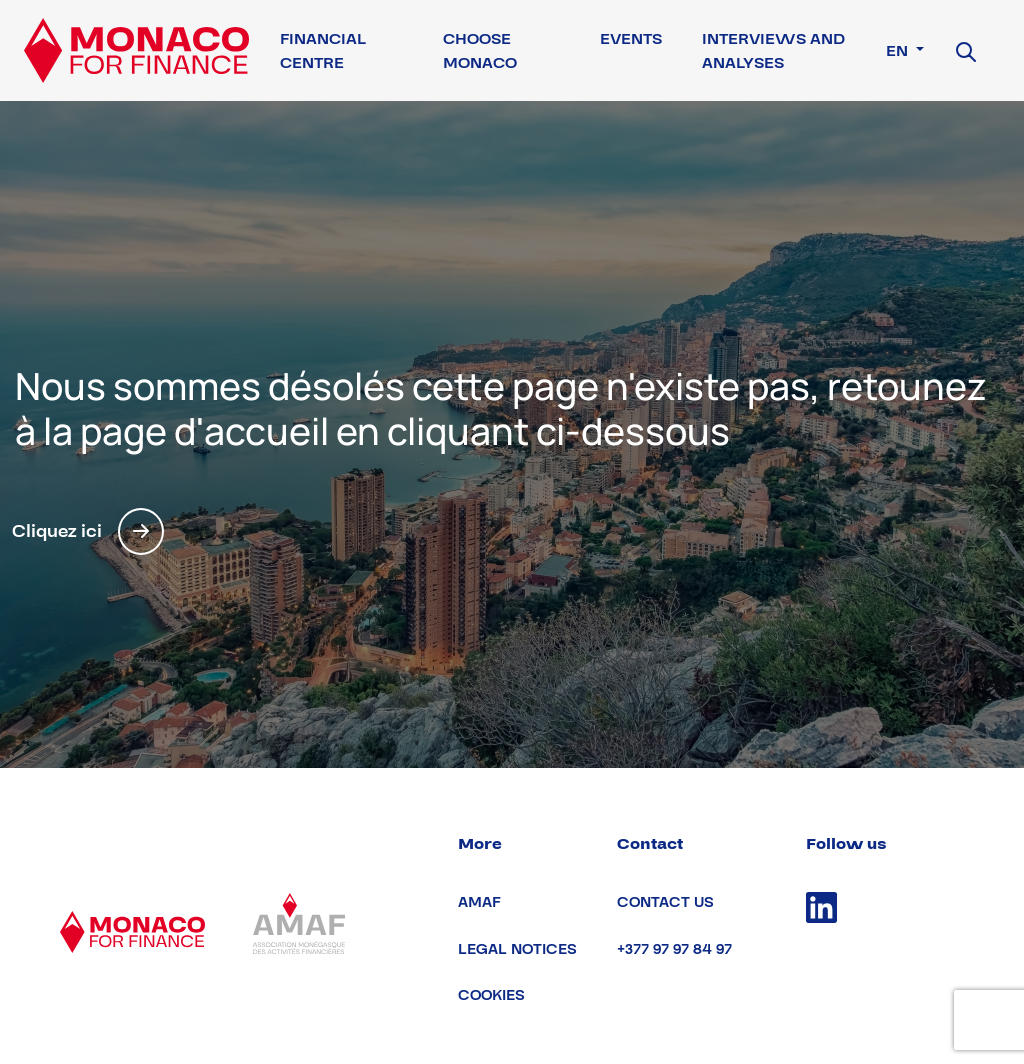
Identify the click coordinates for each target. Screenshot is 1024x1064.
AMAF (479, 902)
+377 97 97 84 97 (674, 949)
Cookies (491, 995)
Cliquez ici (88, 531)
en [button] (899, 51)
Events (631, 39)
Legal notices (517, 949)
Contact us (665, 902)
